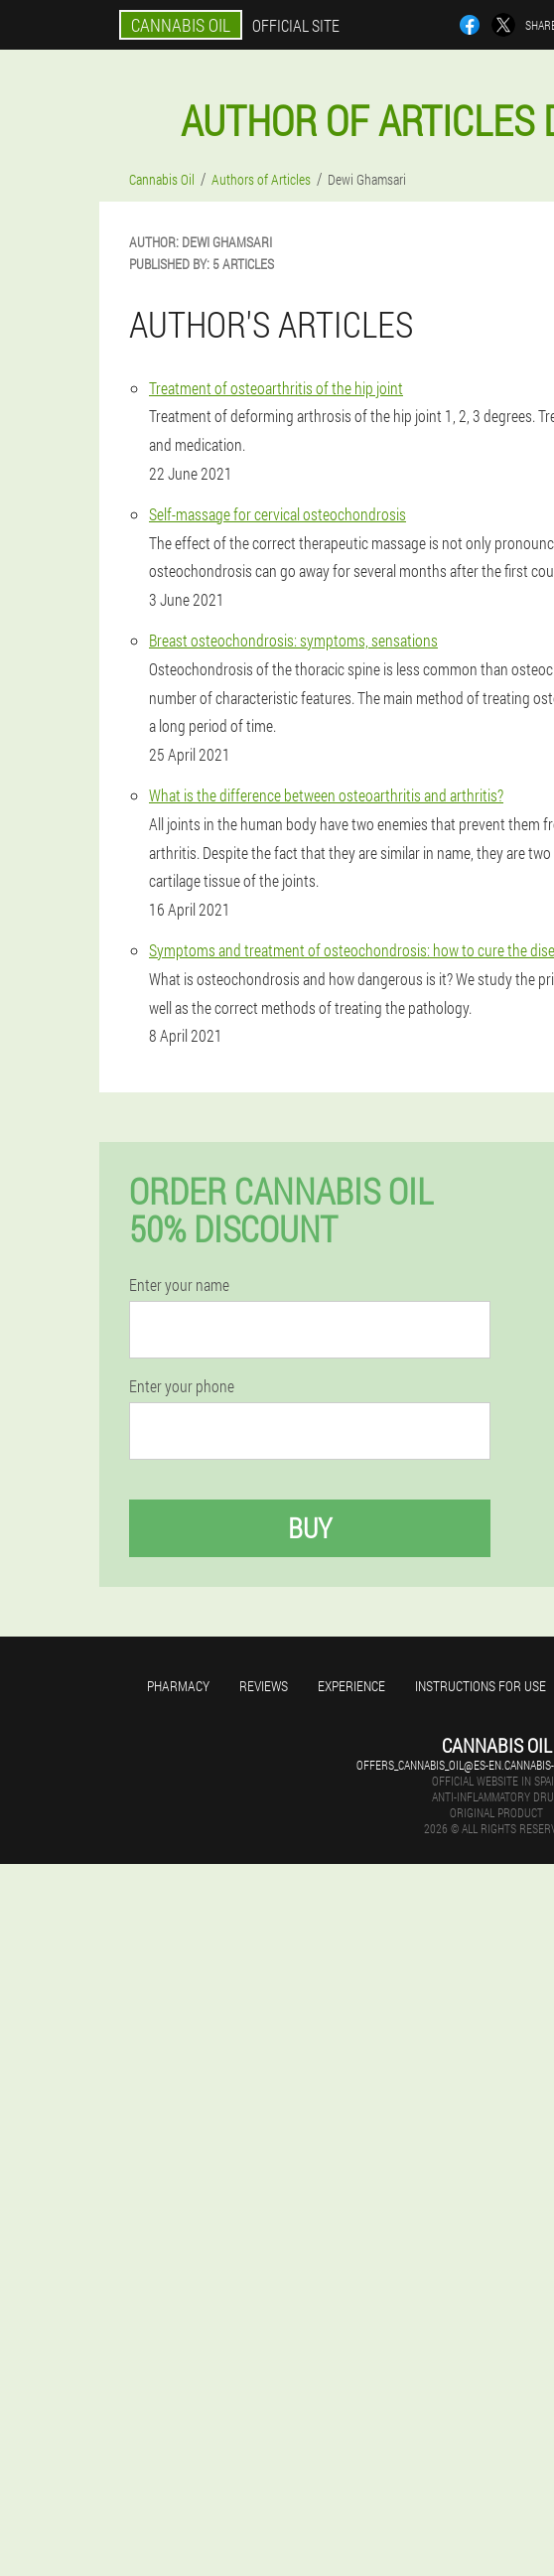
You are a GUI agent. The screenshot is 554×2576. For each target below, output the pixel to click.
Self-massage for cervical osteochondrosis (277, 513)
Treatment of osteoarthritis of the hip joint (276, 387)
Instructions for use (480, 1685)
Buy (310, 1527)
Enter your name (179, 1285)
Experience (351, 1685)
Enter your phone (181, 1386)
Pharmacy (178, 1685)
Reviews (263, 1685)
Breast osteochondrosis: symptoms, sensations (293, 640)
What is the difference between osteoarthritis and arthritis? (326, 795)
